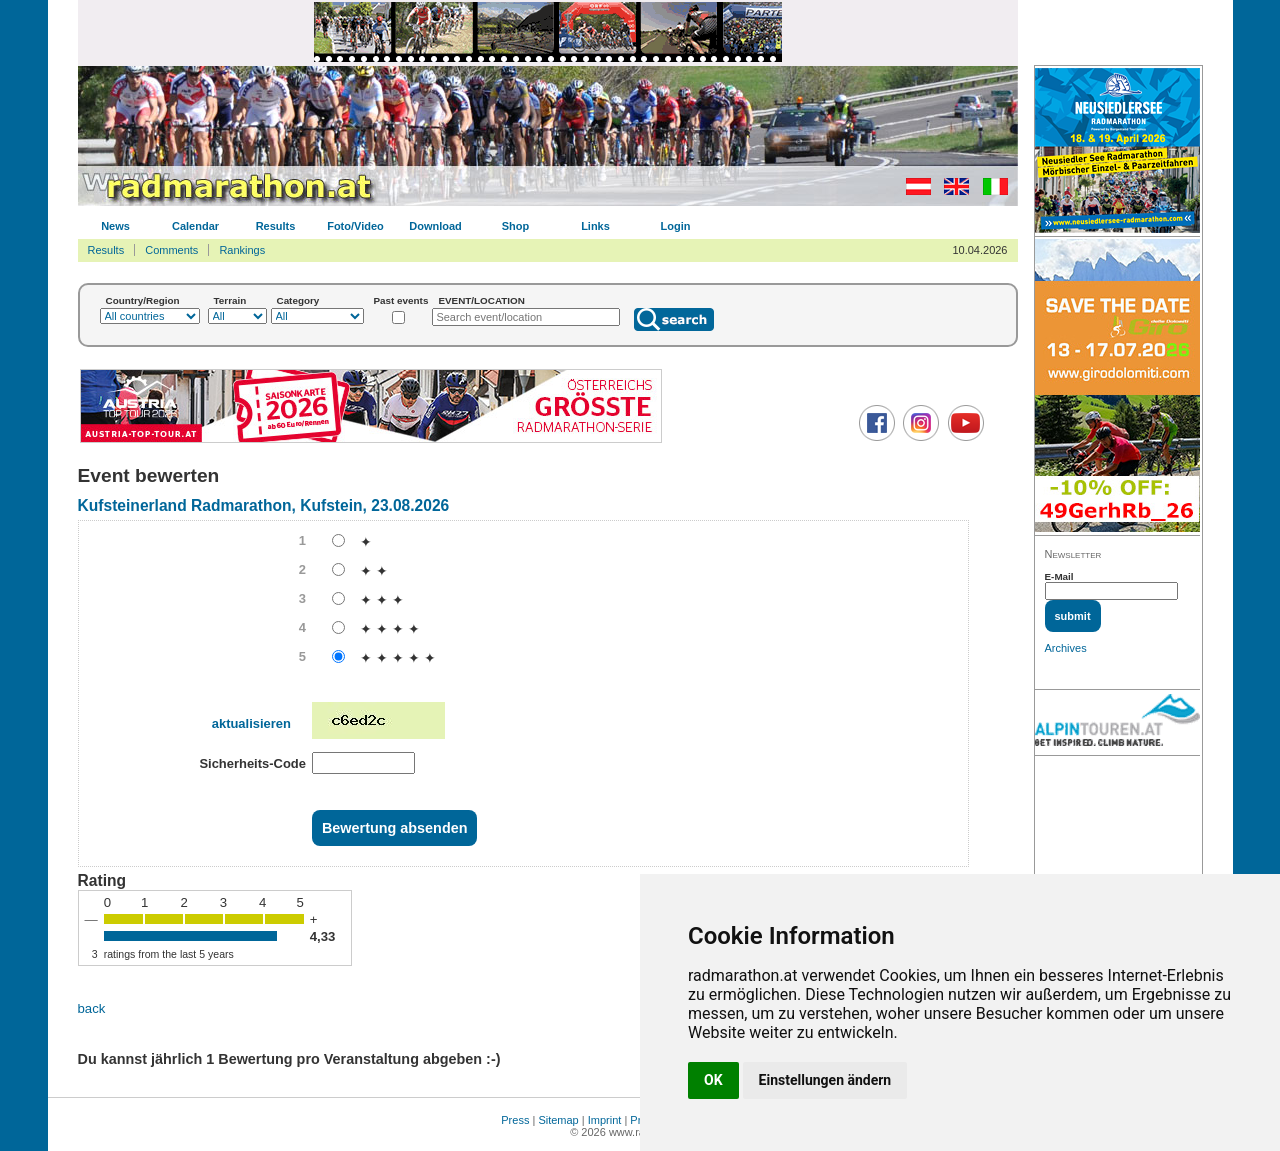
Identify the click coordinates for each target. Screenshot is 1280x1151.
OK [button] (713, 1080)
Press (515, 1120)
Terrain (230, 300)
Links (595, 226)
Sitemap (558, 1120)
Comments (171, 250)
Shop (516, 226)
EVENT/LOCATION (481, 300)
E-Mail (1059, 576)
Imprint (605, 1120)
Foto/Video (355, 226)
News (115, 226)
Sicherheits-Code (252, 763)
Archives (1066, 648)
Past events (401, 300)
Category (298, 300)
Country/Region (143, 300)
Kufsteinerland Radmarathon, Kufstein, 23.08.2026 (264, 505)
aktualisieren (251, 723)
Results (276, 226)
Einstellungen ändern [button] (825, 1080)
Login (676, 226)
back (92, 1008)
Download (435, 226)
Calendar (195, 226)
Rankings (242, 250)
